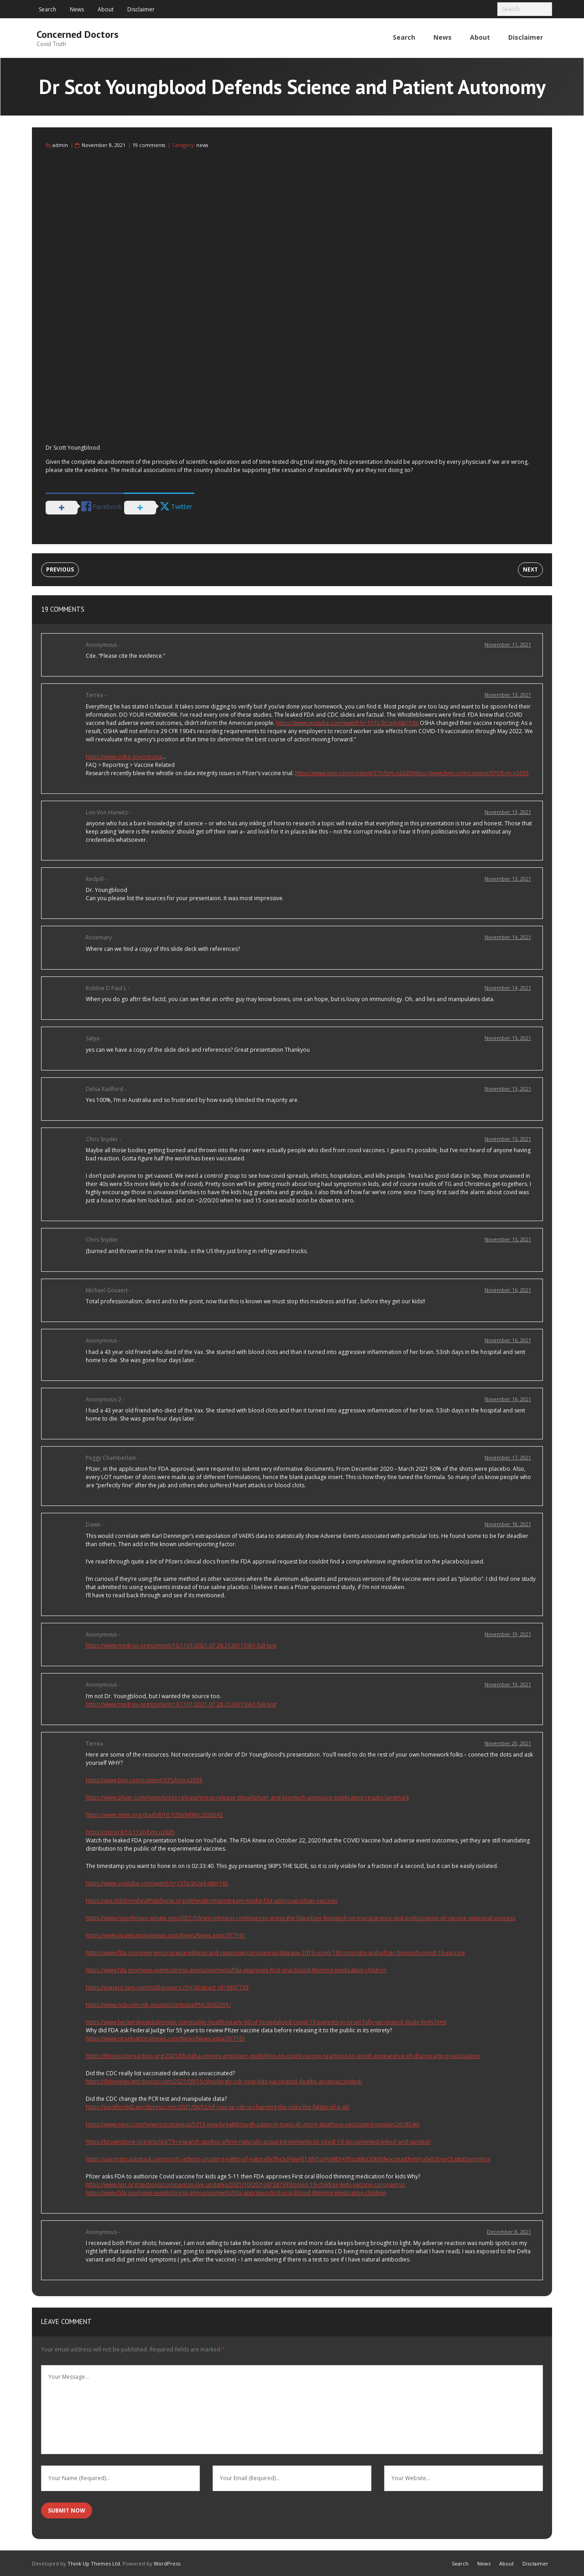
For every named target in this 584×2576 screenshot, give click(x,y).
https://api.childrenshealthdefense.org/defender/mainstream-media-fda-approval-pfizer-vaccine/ (212, 1900)
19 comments (148, 144)
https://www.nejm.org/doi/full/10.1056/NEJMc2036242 (154, 1814)
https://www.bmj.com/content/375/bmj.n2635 (144, 1779)
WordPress (167, 2562)
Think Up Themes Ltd (94, 2562)
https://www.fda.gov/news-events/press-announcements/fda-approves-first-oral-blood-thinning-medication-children (236, 1969)
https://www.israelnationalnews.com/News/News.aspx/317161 (165, 1934)
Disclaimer (141, 9)
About (106, 9)
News (77, 9)
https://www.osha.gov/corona (124, 755)
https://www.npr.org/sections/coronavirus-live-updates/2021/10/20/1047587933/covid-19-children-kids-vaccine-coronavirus (245, 2184)
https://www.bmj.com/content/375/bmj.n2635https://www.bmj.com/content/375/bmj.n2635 (412, 772)
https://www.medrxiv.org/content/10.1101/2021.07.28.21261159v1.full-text (181, 1644)
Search (47, 9)
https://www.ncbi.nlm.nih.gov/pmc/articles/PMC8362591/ (158, 2004)
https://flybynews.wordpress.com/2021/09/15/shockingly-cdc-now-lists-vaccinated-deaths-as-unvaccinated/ (224, 2080)
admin (60, 144)
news (202, 144)
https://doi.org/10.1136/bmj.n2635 (130, 1831)
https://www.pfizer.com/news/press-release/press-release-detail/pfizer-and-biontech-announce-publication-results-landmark (247, 1796)
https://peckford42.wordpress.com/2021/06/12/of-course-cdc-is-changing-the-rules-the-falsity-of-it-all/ (218, 2106)
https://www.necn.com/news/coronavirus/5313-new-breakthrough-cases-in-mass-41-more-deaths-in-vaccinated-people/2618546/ (253, 2123)
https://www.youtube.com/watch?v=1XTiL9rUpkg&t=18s (347, 721)
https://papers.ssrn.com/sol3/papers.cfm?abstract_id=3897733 (167, 1986)
